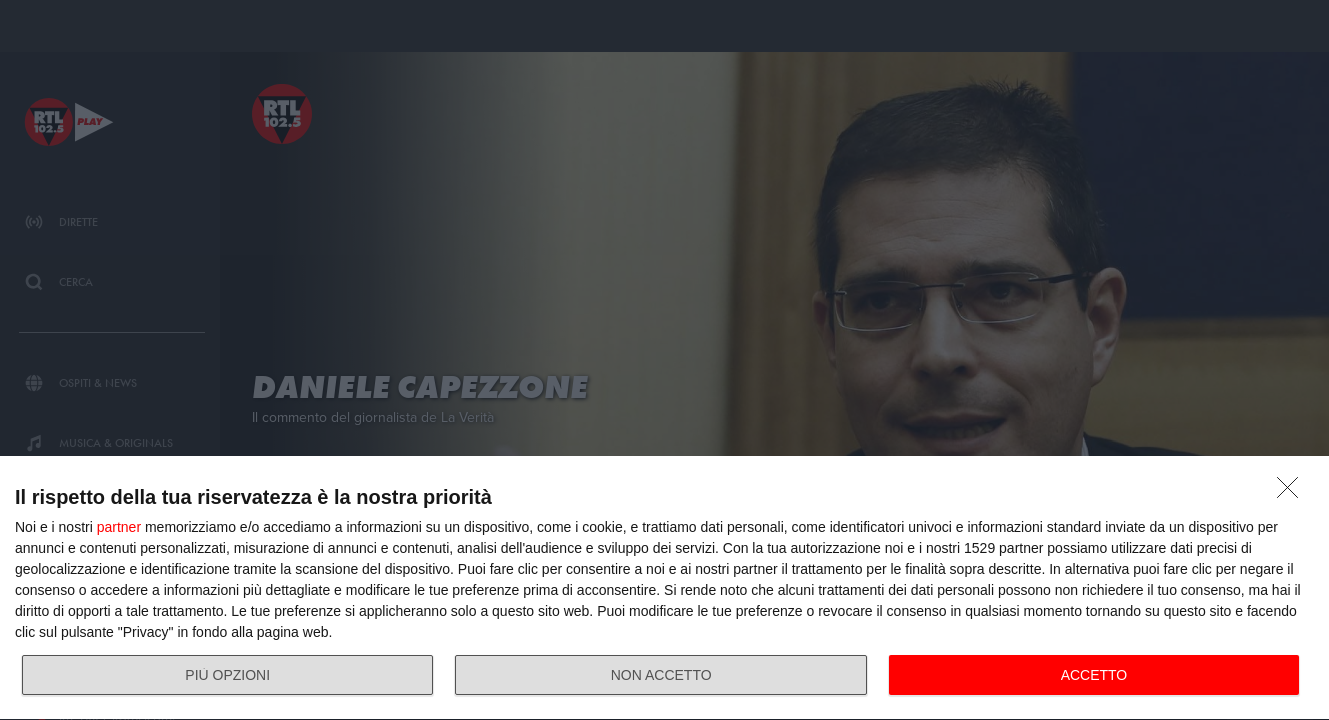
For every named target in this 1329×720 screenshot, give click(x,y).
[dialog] (664, 588)
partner (119, 527)
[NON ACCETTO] (1293, 493)
